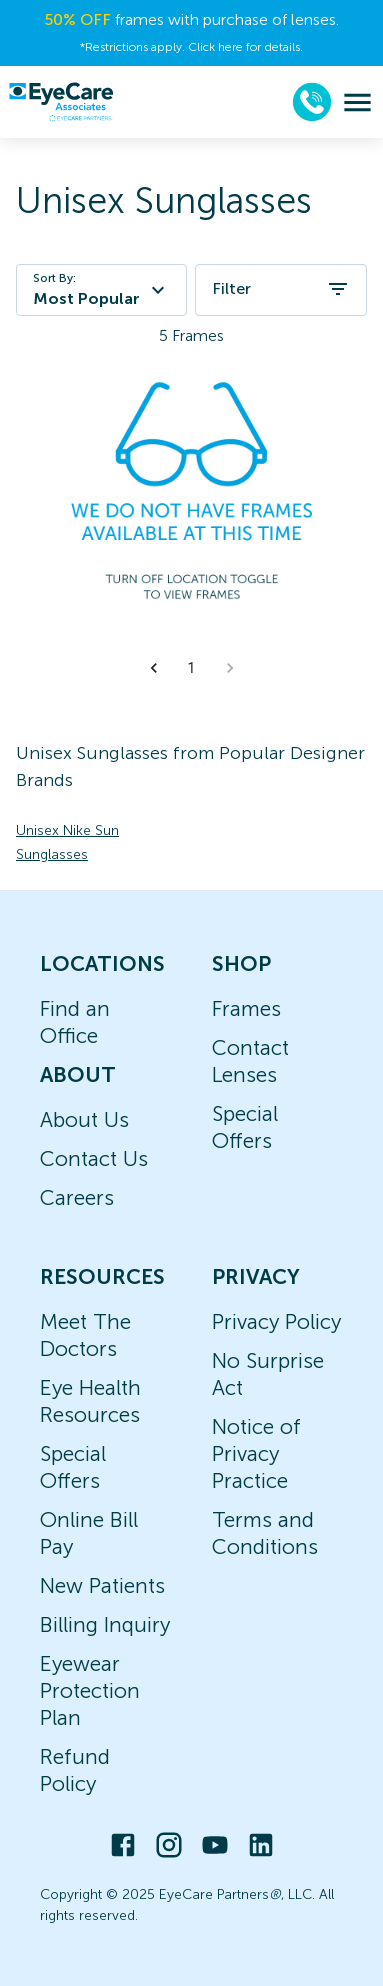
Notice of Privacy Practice (256, 1453)
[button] (154, 668)
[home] (61, 102)
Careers (77, 1197)
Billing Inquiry (105, 1624)
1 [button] (192, 668)
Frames (246, 1008)
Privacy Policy (276, 1321)
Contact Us (94, 1158)
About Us (84, 1119)
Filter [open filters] (281, 289)
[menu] (357, 102)
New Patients (102, 1585)
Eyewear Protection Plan (90, 1690)
